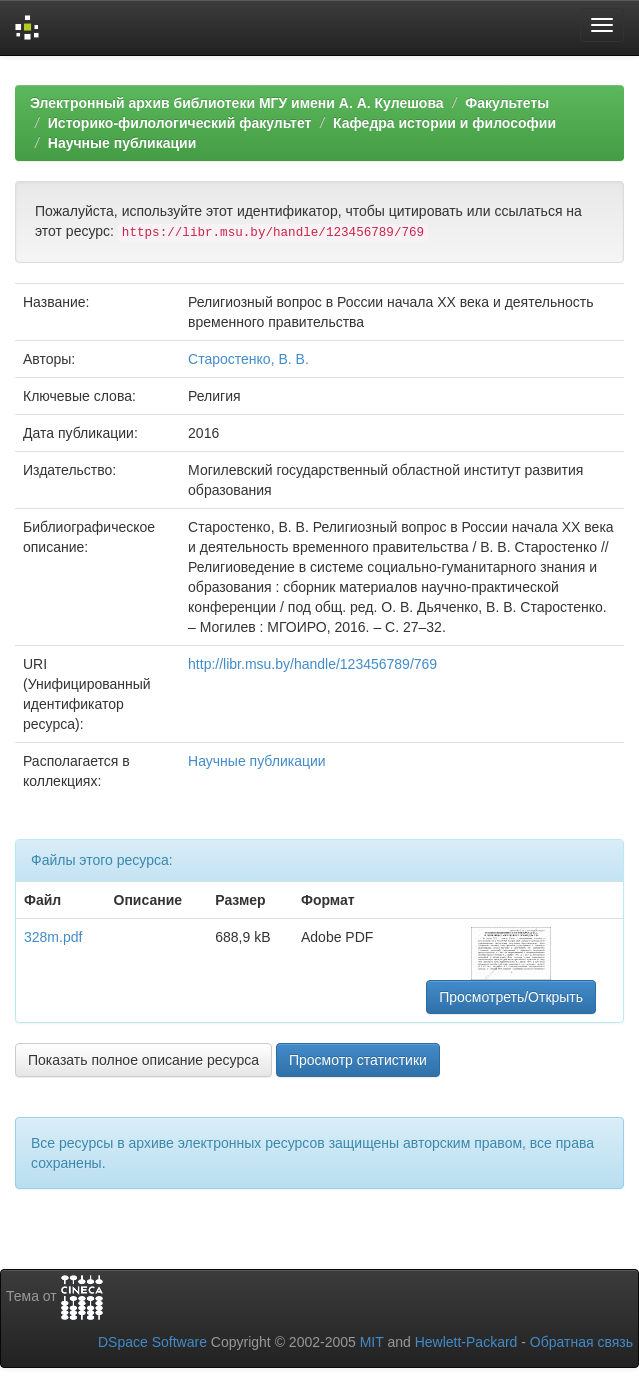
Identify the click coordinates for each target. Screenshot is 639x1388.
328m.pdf (53, 937)
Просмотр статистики (358, 1060)
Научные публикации (122, 143)
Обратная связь (581, 1342)
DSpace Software (152, 1342)
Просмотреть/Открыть (511, 997)
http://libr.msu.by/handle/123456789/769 (312, 664)
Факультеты (507, 103)
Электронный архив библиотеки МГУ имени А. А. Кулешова (237, 103)
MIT (372, 1342)
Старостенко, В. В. (248, 359)
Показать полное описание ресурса (143, 1060)
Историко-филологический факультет (180, 123)
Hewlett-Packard (466, 1342)
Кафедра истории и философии (444, 123)
